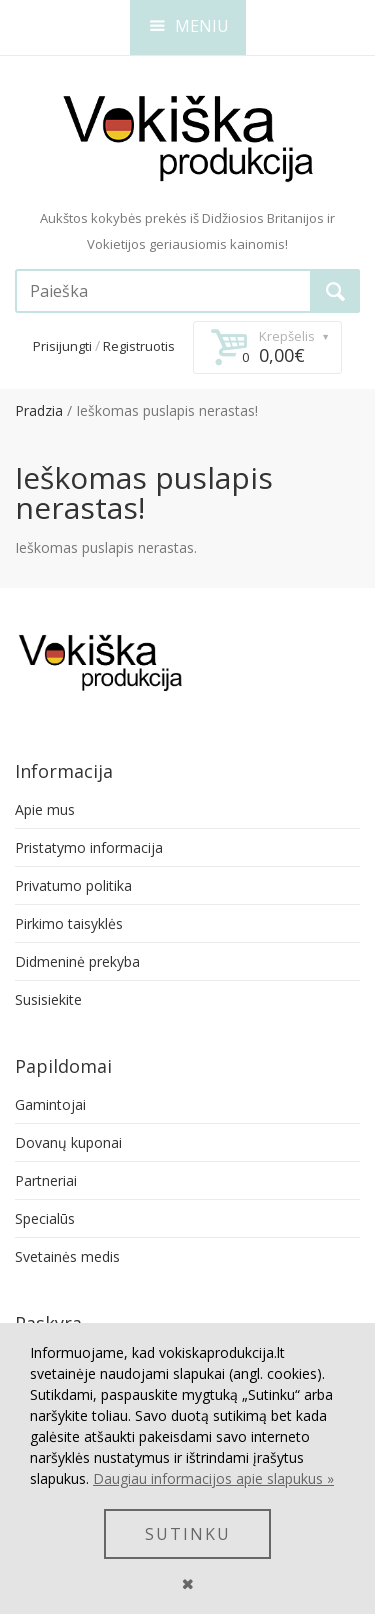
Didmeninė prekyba (77, 961)
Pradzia (39, 410)
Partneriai (46, 1180)
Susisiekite (48, 999)
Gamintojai (50, 1104)
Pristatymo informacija (89, 847)
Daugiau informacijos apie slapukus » (213, 1478)
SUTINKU (188, 1534)
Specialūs (45, 1218)
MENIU (189, 26)
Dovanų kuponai (68, 1142)
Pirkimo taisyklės (69, 923)
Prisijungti (62, 346)
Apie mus (45, 809)
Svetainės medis (67, 1256)
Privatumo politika (73, 885)
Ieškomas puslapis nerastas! (167, 410)
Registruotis (139, 346)
